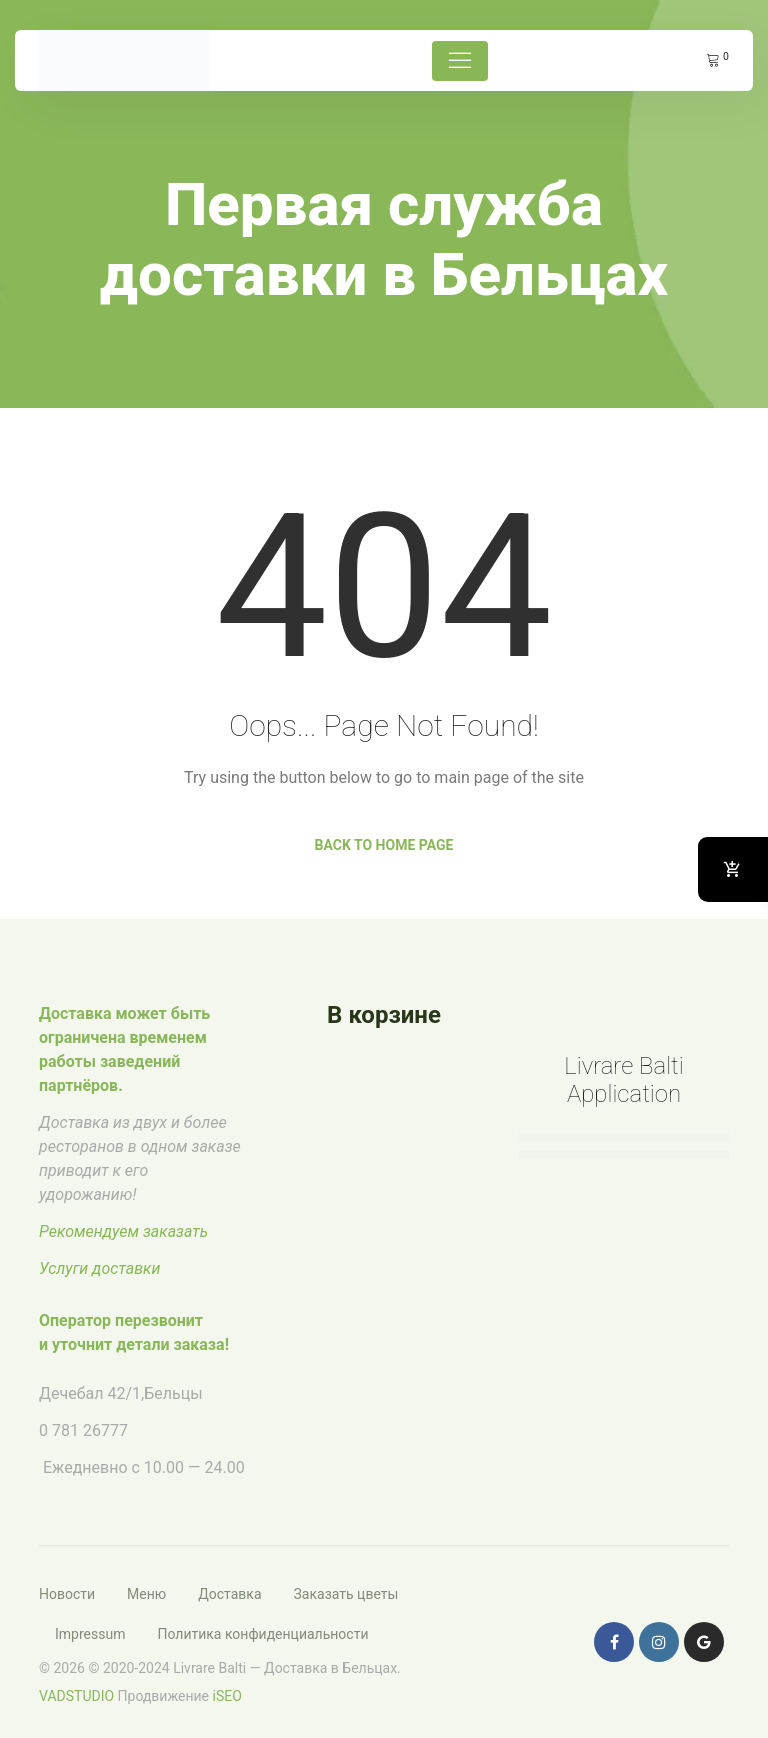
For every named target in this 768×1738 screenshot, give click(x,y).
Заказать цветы (346, 1594)
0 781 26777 (83, 1430)
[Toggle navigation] (460, 61)
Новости (67, 1594)
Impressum (90, 1634)
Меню (146, 1594)
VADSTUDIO (76, 1696)
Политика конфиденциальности (262, 1634)
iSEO (227, 1696)
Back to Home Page (384, 845)
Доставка (229, 1594)
